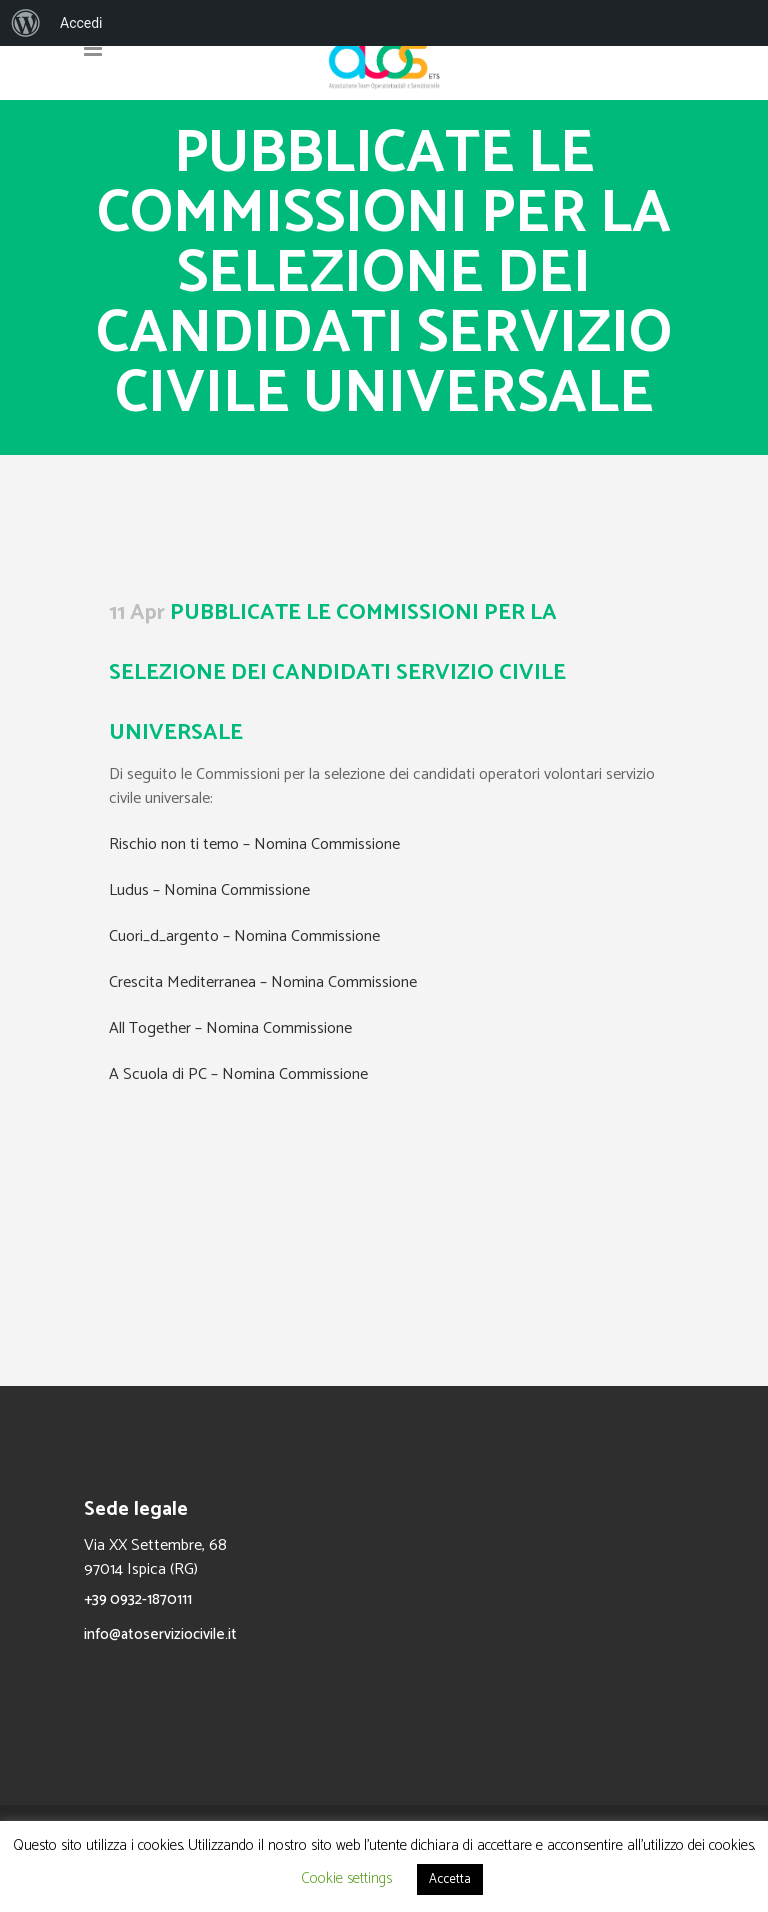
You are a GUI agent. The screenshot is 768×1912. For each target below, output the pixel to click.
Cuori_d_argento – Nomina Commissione (244, 936)
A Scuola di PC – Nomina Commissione (238, 1074)
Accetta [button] (450, 1879)
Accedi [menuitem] (81, 23)
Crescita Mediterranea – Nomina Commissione (263, 982)
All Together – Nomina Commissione (230, 1028)
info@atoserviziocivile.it (160, 1634)
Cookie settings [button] (346, 1878)
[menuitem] (26, 23)
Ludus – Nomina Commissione (209, 890)
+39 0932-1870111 (138, 1599)
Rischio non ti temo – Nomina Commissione (254, 844)
